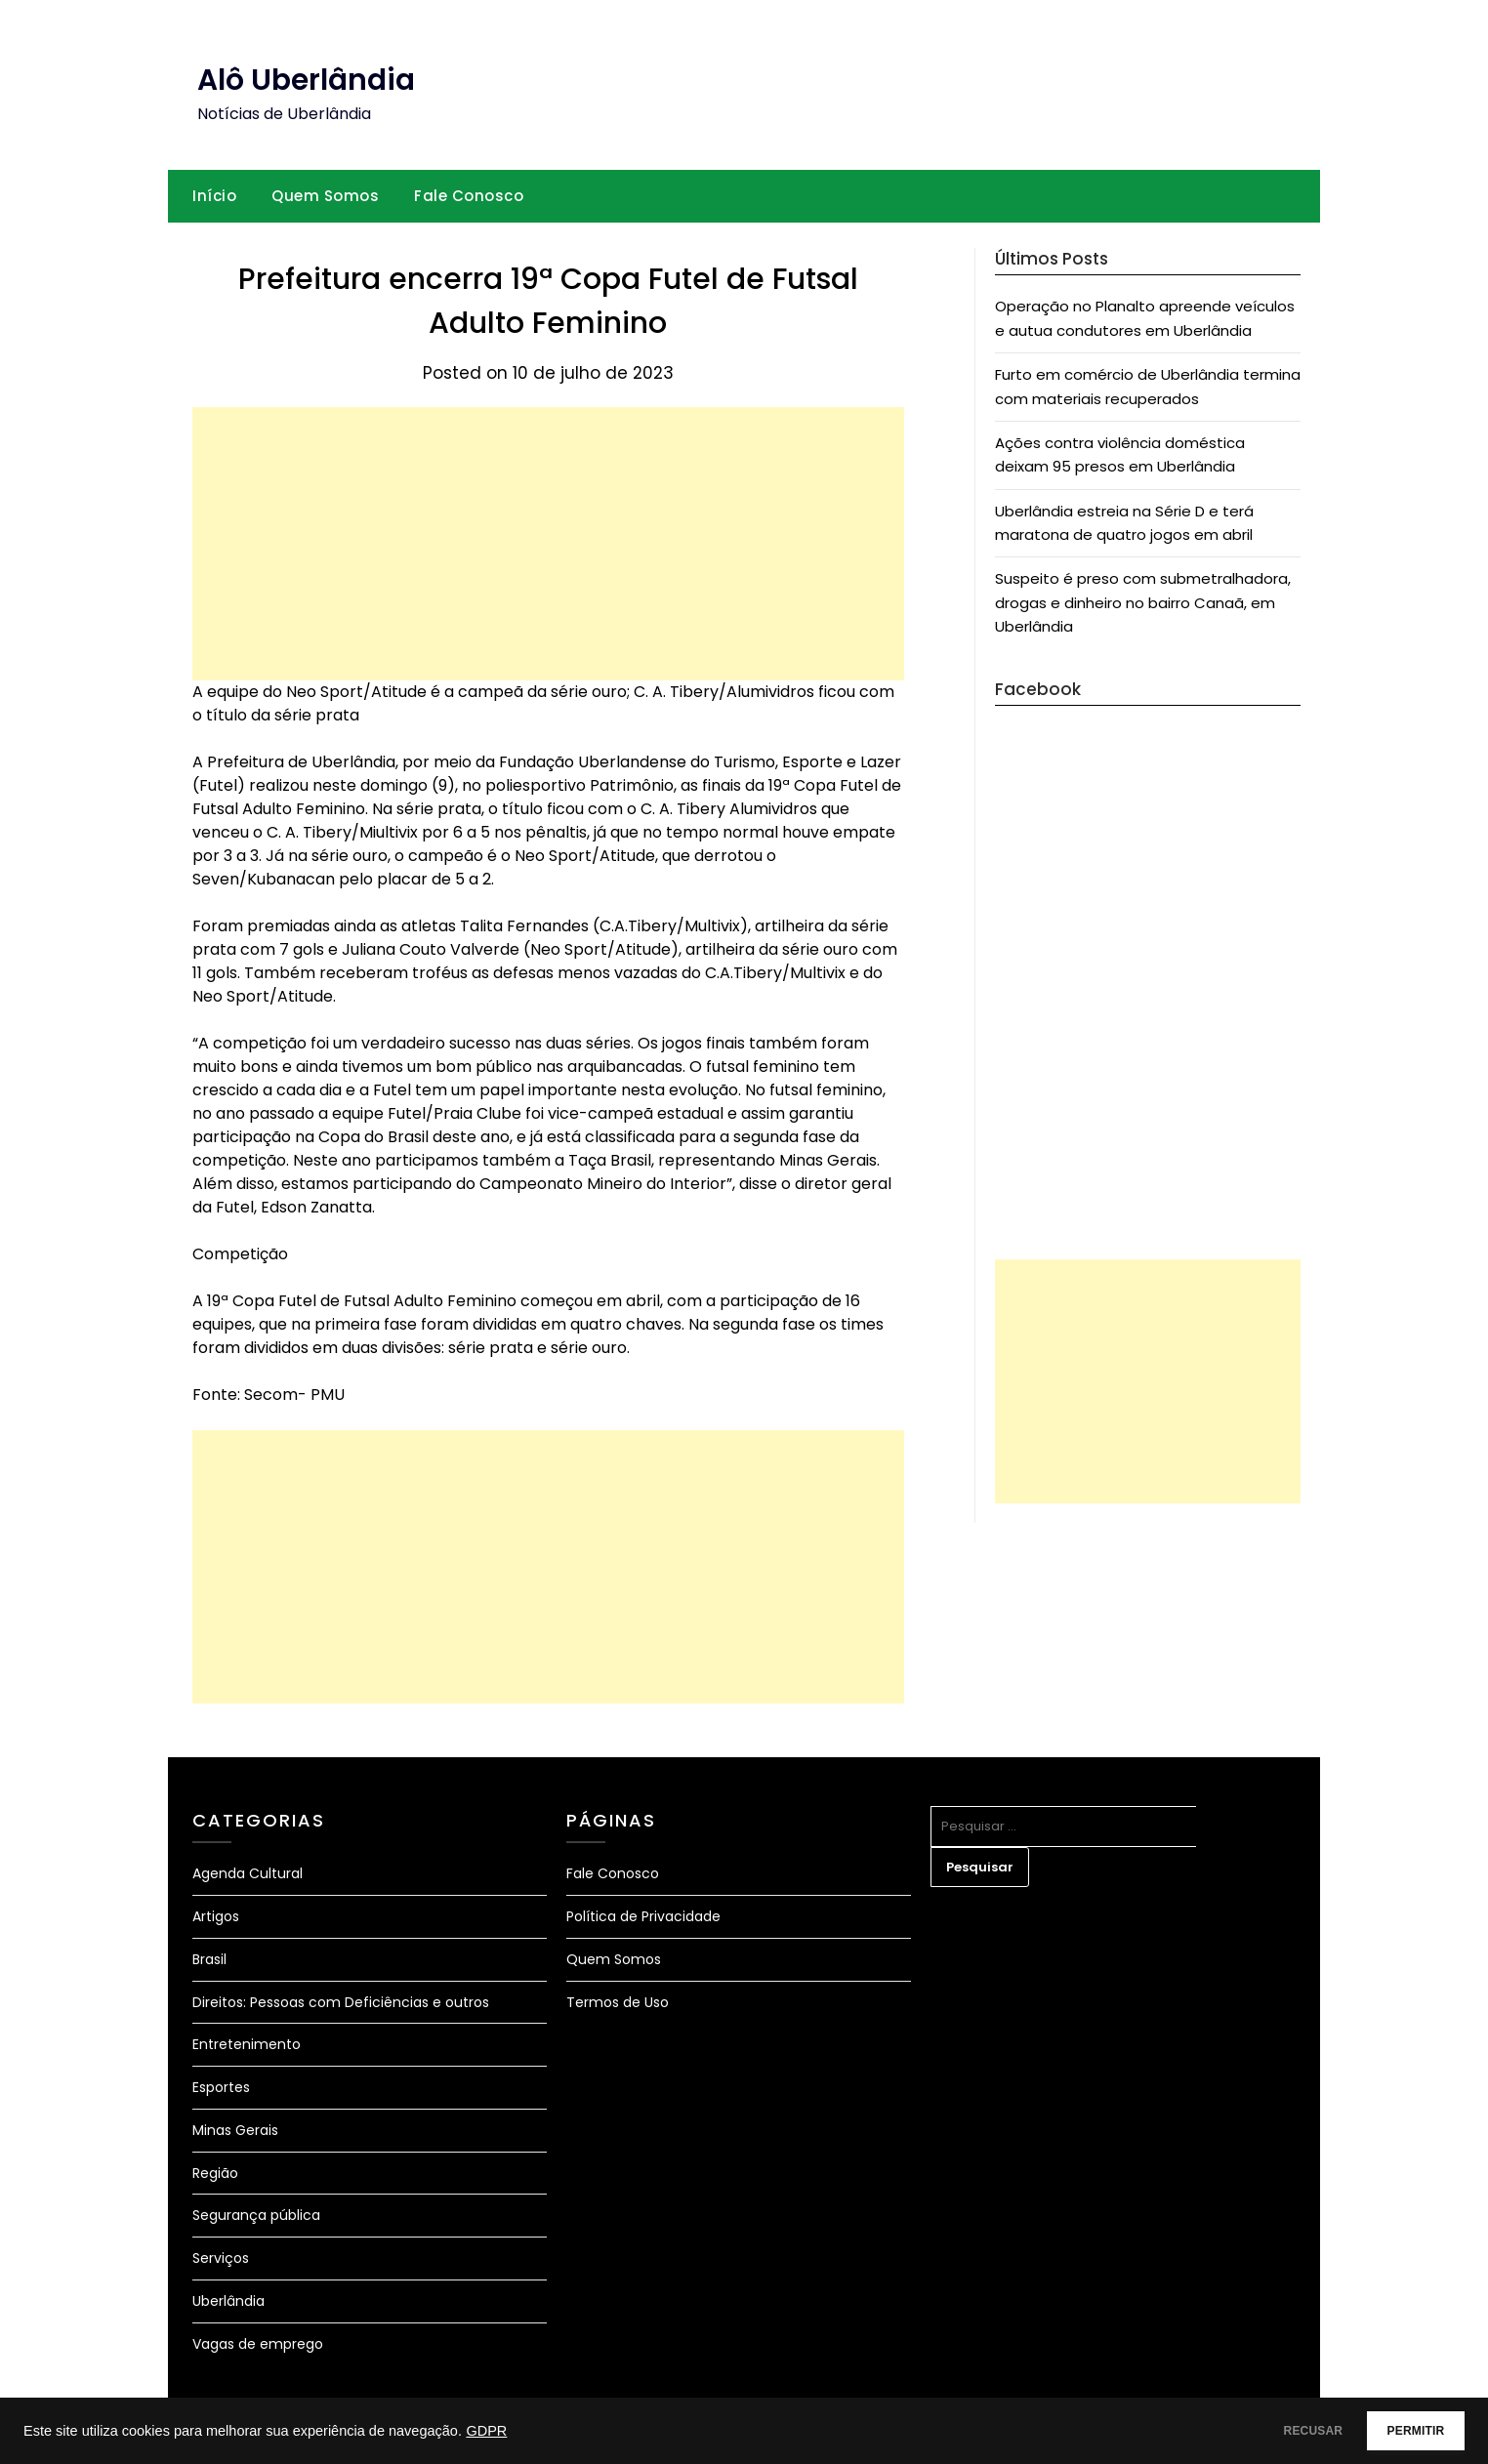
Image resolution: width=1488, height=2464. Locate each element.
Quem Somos (325, 195)
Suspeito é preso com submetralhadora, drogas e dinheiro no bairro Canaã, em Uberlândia (1143, 602)
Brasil (209, 1959)
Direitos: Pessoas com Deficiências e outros (340, 2002)
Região (215, 2173)
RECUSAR (1272, 2431)
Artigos (215, 1916)
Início (214, 195)
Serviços (220, 2258)
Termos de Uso (617, 2002)
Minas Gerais (235, 2130)
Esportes (221, 2087)
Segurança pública (256, 2215)
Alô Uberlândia (306, 80)
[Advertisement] (548, 543)
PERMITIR (1401, 2431)
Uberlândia (228, 2301)
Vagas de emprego (257, 2344)
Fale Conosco (468, 195)
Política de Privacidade (643, 1916)
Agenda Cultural (247, 1873)
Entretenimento (246, 2044)
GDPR (486, 2431)
